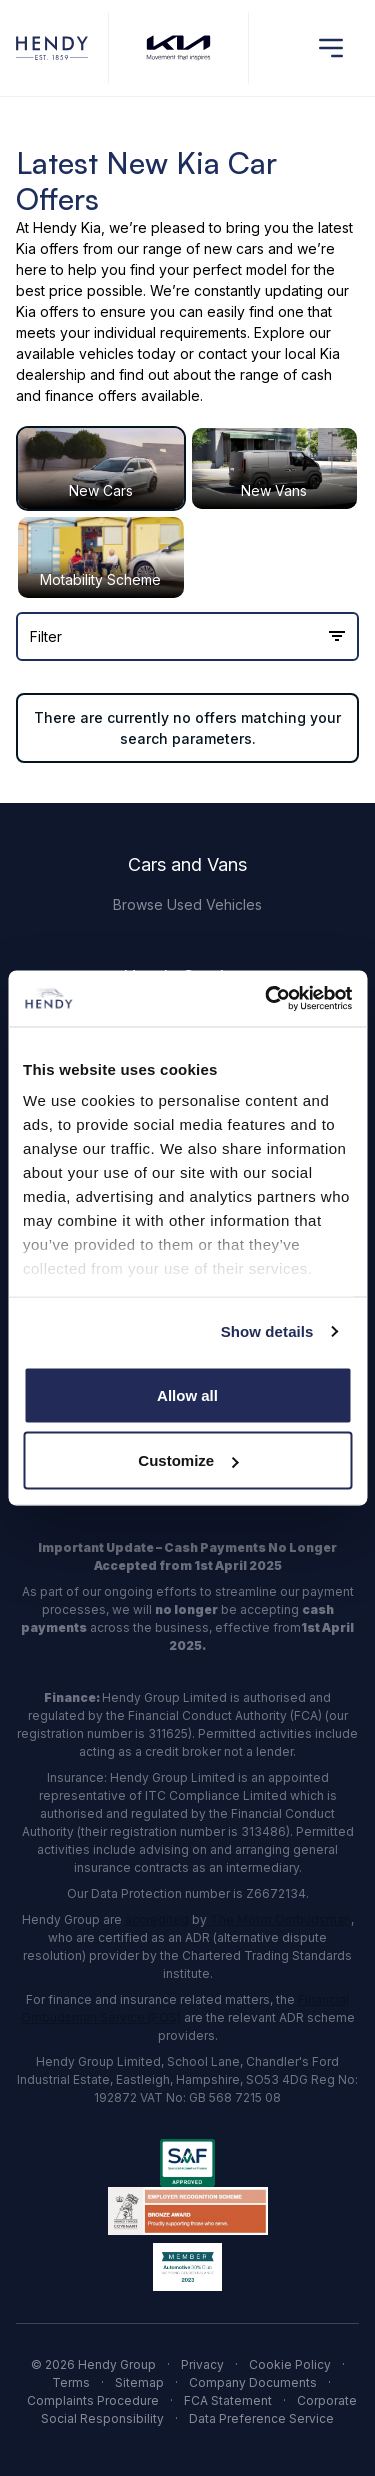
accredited (157, 1919)
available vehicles (75, 353)
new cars (234, 248)
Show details (267, 1331)
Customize (188, 1460)
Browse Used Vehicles (187, 904)
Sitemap (139, 2382)
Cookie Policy (290, 2364)
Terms (71, 2382)
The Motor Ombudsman (280, 1919)
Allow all (187, 1394)
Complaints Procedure (93, 2400)
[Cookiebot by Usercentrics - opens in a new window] (267, 999)
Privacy (202, 2364)
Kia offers (47, 248)
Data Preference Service (261, 2418)
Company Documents (253, 2382)
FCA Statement (228, 2400)
